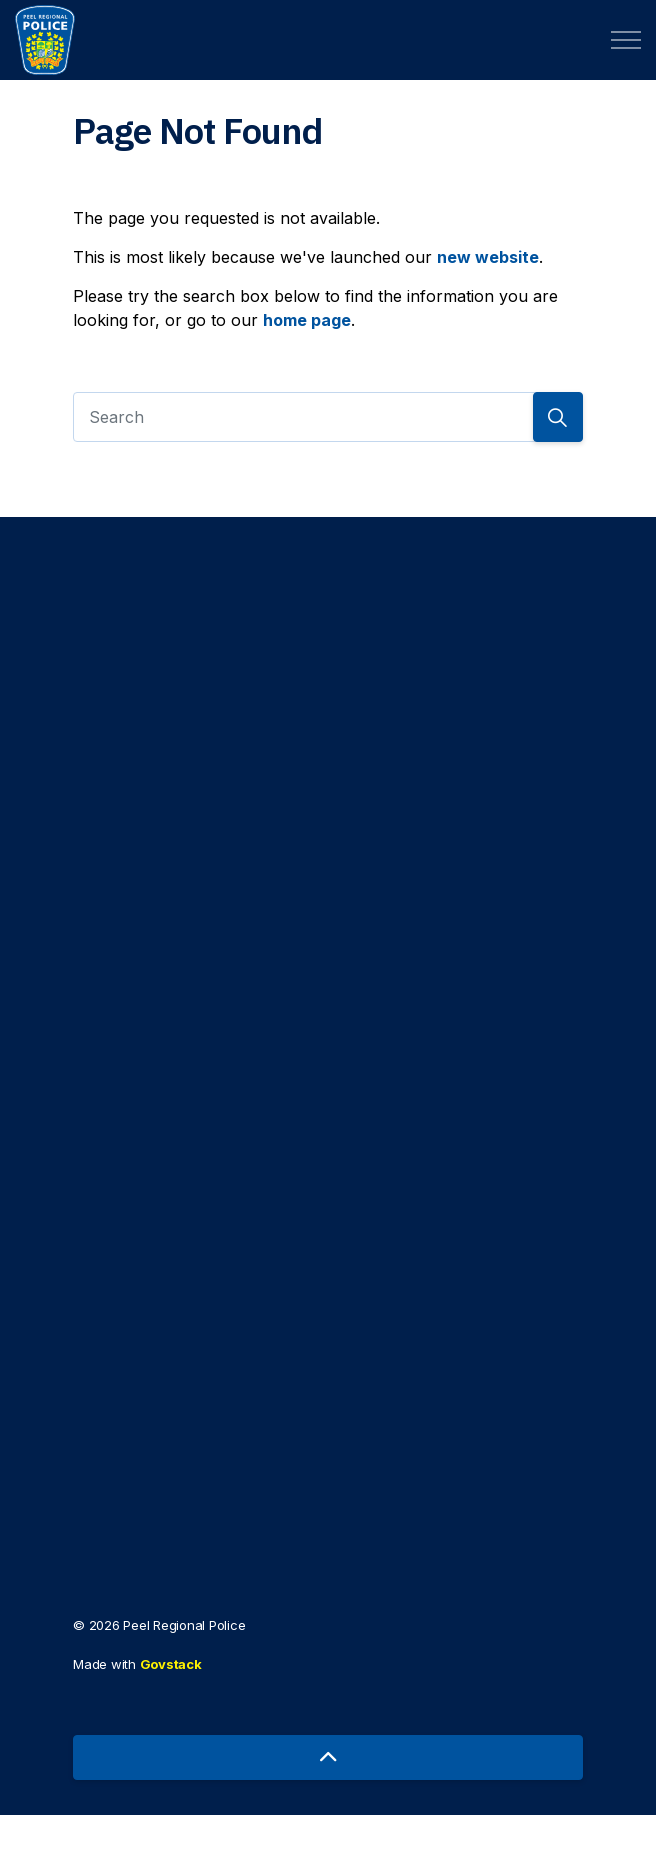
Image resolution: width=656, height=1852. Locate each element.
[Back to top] (328, 1794)
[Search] (328, 417)
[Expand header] (626, 40)
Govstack (171, 1702)
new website (488, 257)
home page (307, 320)
